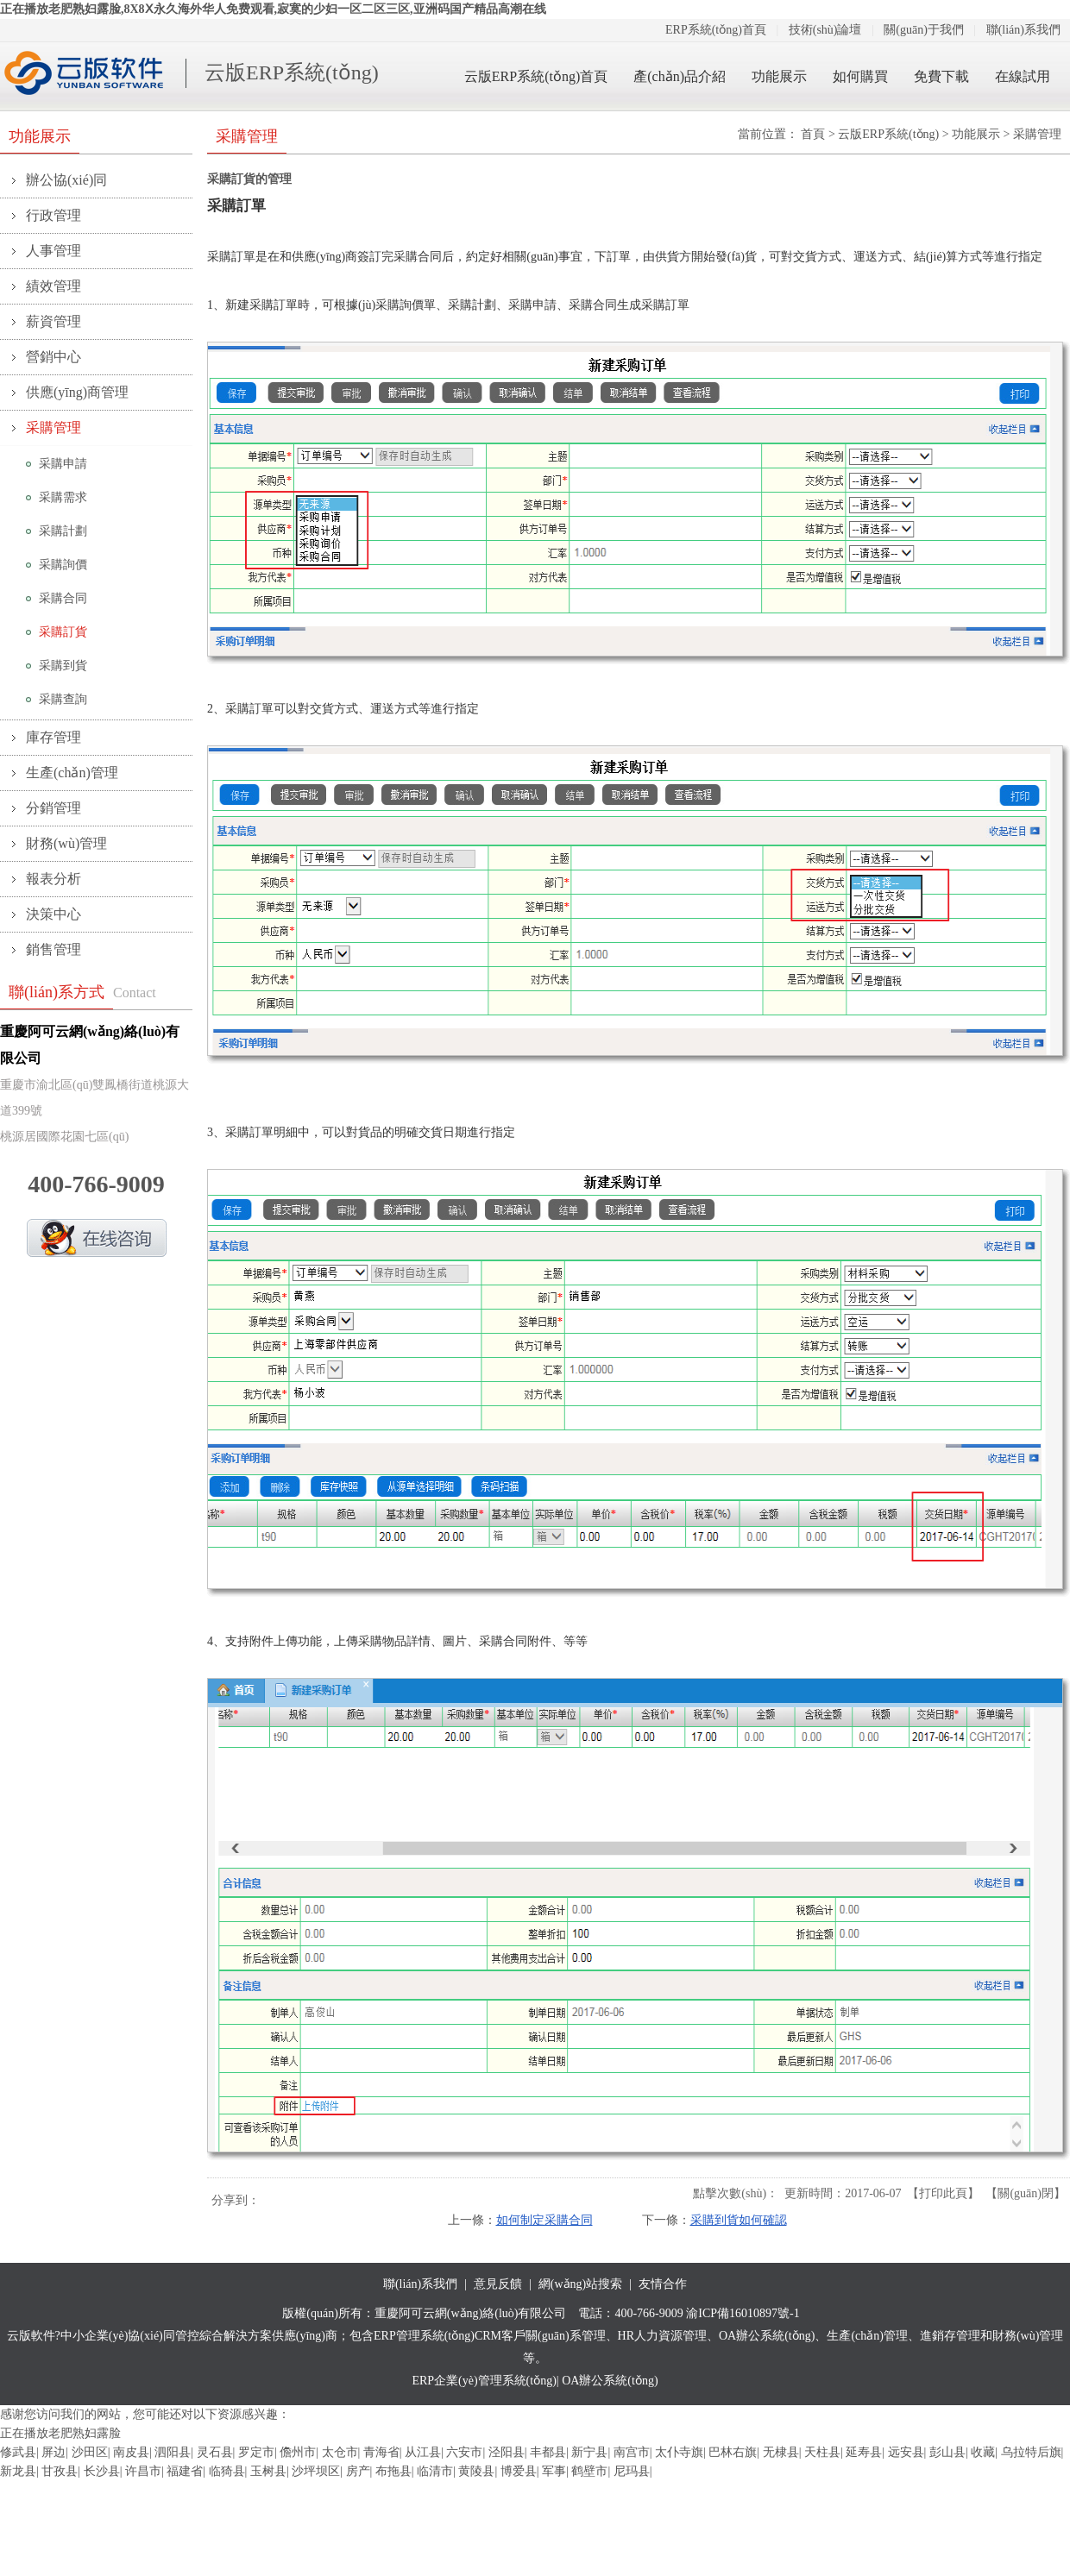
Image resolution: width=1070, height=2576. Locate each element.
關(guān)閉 (1026, 2193)
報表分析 (53, 878)
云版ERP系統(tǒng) (292, 72)
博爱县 (518, 2471)
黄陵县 (476, 2471)
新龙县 (18, 2471)
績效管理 (53, 286)
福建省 (185, 2471)
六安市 (464, 2452)
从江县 (423, 2452)
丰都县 (548, 2452)
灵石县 (215, 2452)
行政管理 (53, 215)
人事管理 (53, 250)
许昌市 (143, 2471)
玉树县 (268, 2471)
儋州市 (298, 2452)
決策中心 (53, 914)
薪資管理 (53, 321)
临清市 (435, 2471)
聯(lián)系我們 (1023, 29)
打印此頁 (943, 2193)
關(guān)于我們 (924, 29)
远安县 (906, 2452)
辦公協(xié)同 (66, 180)
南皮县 (131, 2452)
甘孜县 (59, 2471)
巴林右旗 (732, 2452)
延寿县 (864, 2452)
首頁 (813, 134)
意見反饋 (498, 2284)
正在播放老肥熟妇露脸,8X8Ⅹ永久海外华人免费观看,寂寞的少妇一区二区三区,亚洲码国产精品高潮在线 (273, 9)
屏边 (53, 2452)
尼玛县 (632, 2471)
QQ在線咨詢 (97, 1238)
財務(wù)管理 (66, 843)
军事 (554, 2471)
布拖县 (393, 2471)
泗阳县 (172, 2452)
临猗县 (227, 2471)
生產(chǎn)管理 (72, 772)
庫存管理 (53, 737)
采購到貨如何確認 (738, 2220)
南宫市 (632, 2452)
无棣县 (781, 2452)
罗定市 (256, 2452)
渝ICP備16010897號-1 (742, 2313)
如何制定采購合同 (544, 2220)
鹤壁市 (589, 2471)
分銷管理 (53, 808)
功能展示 (976, 134)
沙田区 (90, 2452)
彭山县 (947, 2452)
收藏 (983, 2452)
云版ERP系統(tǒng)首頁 (535, 76)
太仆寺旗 (679, 2452)
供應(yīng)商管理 (77, 392)
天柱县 (822, 2452)
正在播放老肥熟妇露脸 (60, 2433)
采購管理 (53, 427)
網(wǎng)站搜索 (580, 2284)
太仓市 (340, 2452)
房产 (358, 2471)
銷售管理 (53, 949)
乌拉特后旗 (1031, 2452)
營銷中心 (53, 356)
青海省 (381, 2452)
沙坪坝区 (316, 2471)
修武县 (18, 2452)
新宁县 (589, 2452)
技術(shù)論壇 (825, 29)
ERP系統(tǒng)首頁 (715, 29)
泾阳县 (506, 2452)
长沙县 (102, 2471)
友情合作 (663, 2284)
